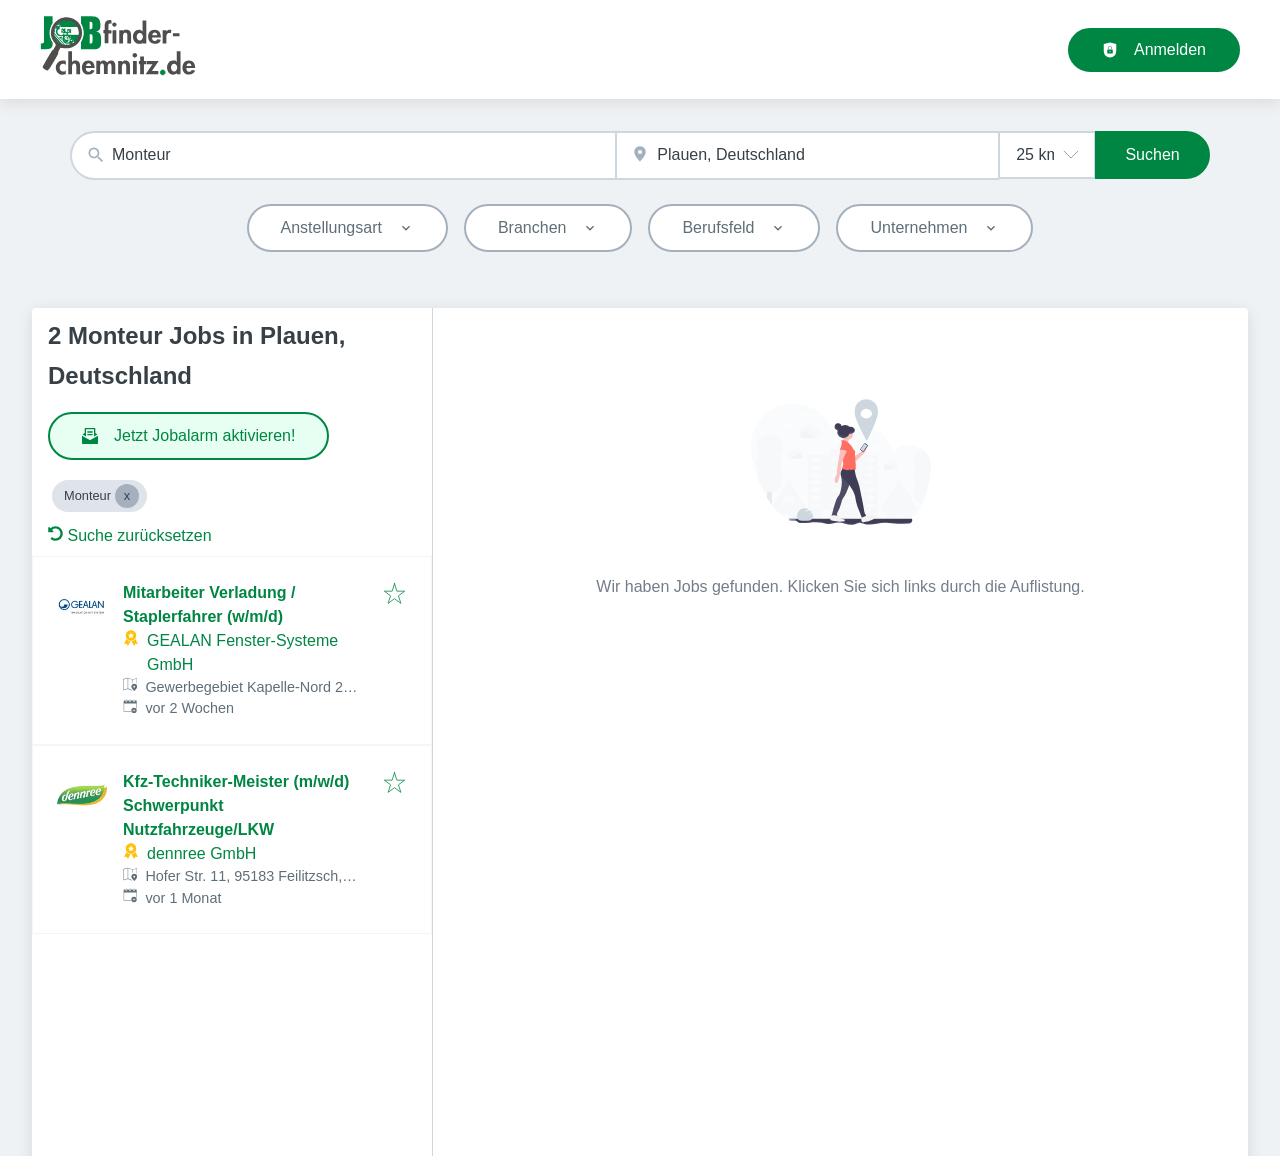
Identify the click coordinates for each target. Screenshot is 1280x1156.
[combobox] (343, 155)
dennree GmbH (201, 853)
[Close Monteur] (127, 496)
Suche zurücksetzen (130, 535)
